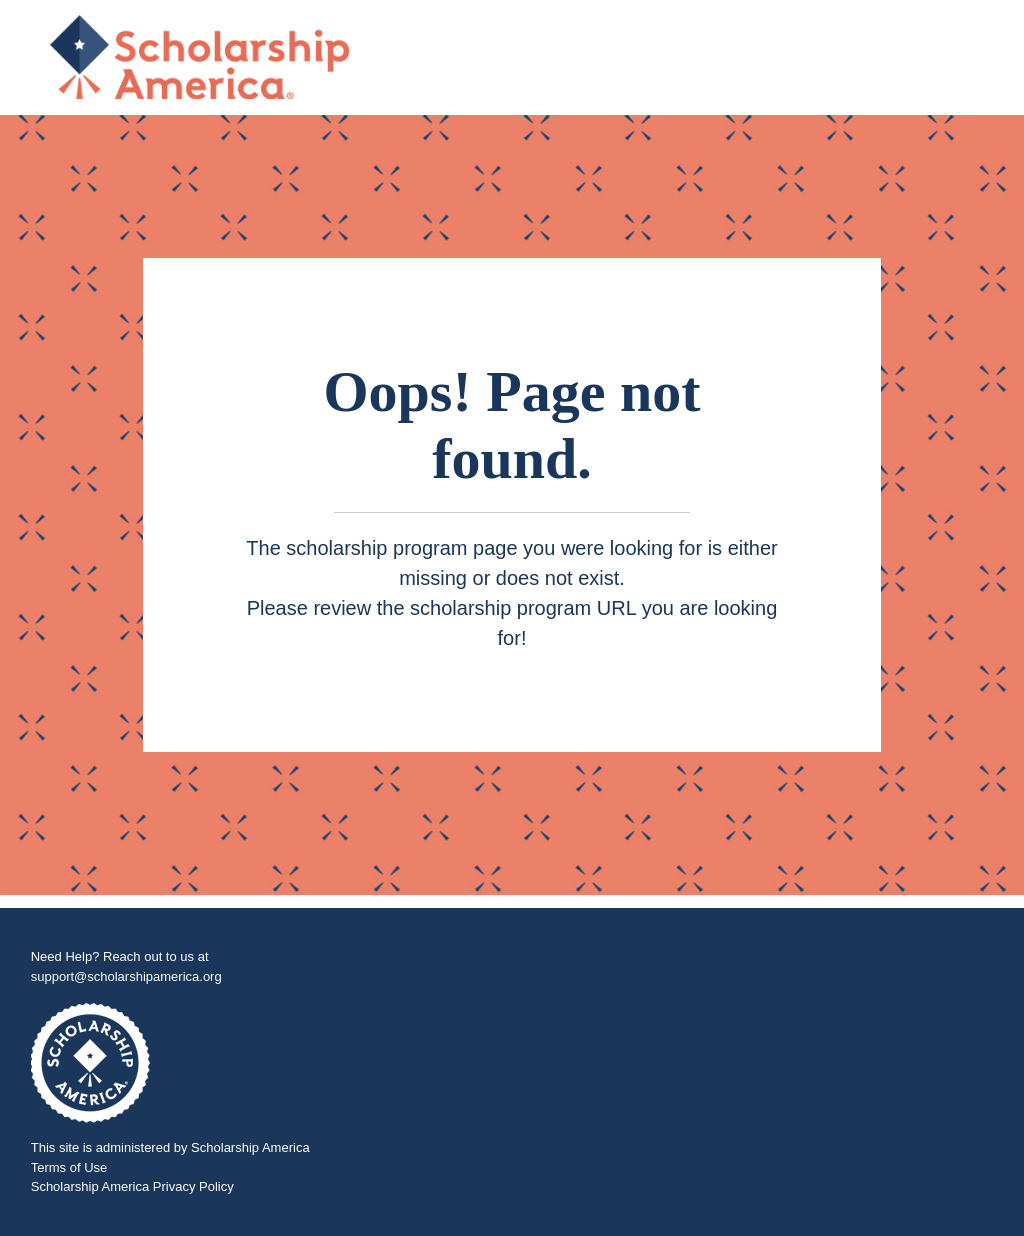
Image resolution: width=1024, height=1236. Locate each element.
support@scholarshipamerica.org (126, 976)
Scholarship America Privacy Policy (132, 1186)
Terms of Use (69, 1167)
